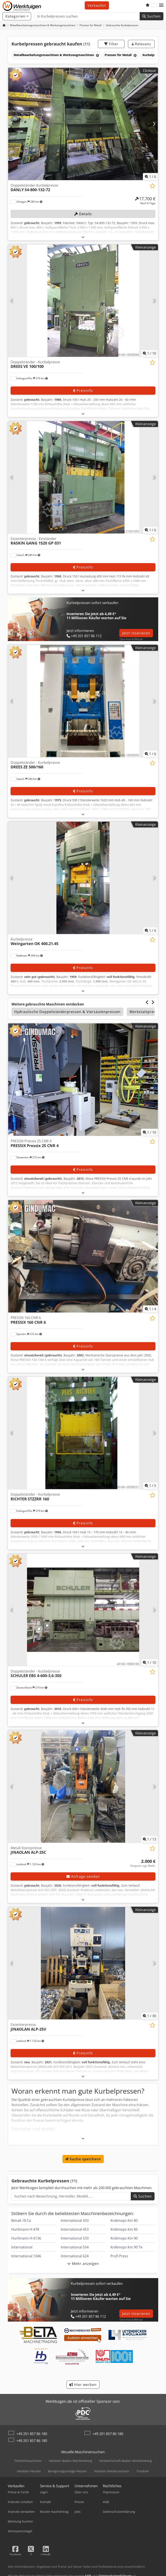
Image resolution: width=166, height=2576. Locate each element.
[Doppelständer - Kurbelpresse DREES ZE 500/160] (83, 701)
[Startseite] (4, 25)
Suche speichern (83, 2159)
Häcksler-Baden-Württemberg (70, 2461)
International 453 (75, 2229)
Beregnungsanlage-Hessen (67, 2471)
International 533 (75, 2238)
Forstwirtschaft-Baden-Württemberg (125, 2461)
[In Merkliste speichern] (152, 186)
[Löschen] (97, 55)
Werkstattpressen (145, 1011)
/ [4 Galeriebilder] (150, 1309)
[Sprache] (154, 5)
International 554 (75, 2247)
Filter (111, 44)
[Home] (42, 25)
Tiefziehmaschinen (28, 2461)
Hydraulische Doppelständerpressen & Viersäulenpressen (67, 1011)
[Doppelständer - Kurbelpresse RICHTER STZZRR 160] (83, 1433)
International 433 (75, 2220)
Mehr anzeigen (83, 2263)
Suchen (151, 16)
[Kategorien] (17, 16)
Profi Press (119, 2256)
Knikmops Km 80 (124, 2220)
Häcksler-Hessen (29, 2471)
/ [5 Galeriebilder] (150, 1485)
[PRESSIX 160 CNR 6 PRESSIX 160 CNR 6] (83, 1256)
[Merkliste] (148, 5)
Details (83, 214)
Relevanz (141, 44)
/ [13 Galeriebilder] (149, 1839)
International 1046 (26, 2256)
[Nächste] (154, 124)
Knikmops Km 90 (124, 2238)
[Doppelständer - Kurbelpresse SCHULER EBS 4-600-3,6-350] (83, 1610)
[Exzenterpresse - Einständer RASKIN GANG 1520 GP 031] (83, 477)
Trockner (142, 2471)
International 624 (75, 2256)
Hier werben (83, 2384)
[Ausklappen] (83, 237)
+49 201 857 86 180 (31, 2433)
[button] (161, 5)
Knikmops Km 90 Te (126, 2247)
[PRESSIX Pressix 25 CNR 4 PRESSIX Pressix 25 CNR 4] (83, 1079)
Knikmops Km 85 (124, 2229)
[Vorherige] (12, 124)
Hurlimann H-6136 (26, 2238)
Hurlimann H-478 (25, 2229)
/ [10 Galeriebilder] (149, 353)
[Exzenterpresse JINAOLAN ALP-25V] (83, 1963)
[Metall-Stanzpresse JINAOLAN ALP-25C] (83, 1786)
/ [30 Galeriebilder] (149, 2016)
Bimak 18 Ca (21, 2220)
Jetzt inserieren (136, 633)
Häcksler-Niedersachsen (111, 2471)
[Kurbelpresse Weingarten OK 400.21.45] (83, 878)
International (21, 2247)
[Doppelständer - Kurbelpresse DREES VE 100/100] (83, 300)
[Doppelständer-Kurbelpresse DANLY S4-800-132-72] (83, 124)
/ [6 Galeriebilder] (150, 176)
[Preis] (145, 200)
